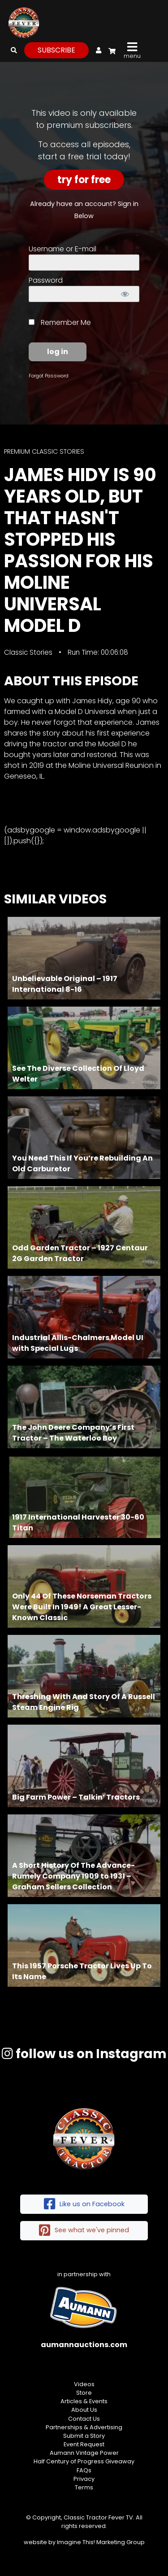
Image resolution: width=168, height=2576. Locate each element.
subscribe (56, 50)
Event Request (84, 2444)
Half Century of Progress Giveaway (84, 2461)
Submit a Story (84, 2436)
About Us (84, 2410)
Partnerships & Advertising (84, 2427)
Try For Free (84, 180)
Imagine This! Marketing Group (101, 2542)
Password (46, 280)
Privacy (84, 2479)
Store (84, 2392)
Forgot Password (49, 375)
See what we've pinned (84, 2230)
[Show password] (124, 294)
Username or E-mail (62, 249)
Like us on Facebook (84, 2204)
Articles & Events (84, 2401)
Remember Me (60, 322)
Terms (84, 2487)
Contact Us (84, 2419)
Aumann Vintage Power (84, 2453)
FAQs (84, 2470)
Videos (84, 2384)
